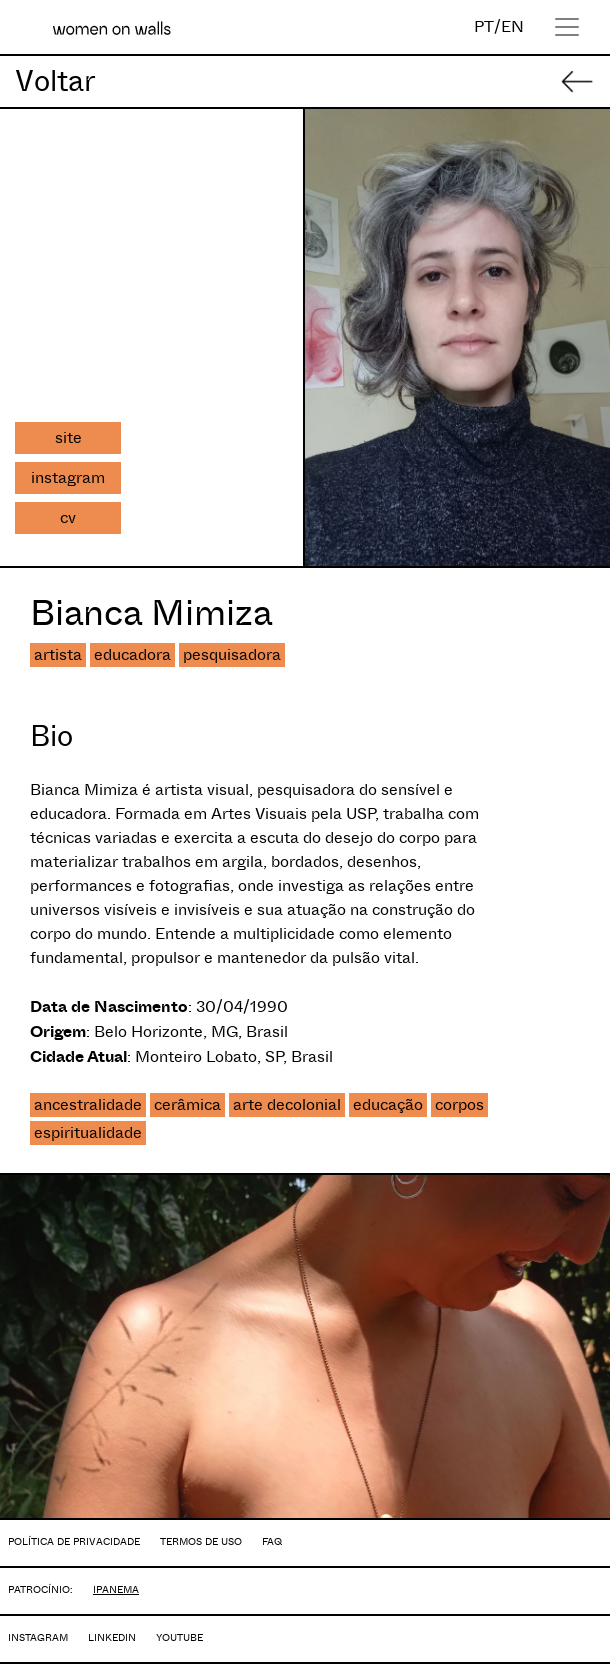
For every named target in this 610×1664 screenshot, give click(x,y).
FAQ (272, 1541)
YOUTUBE (179, 1637)
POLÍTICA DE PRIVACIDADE (74, 1541)
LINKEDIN (112, 1637)
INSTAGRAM (38, 1637)
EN (512, 26)
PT (484, 26)
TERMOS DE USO (201, 1541)
